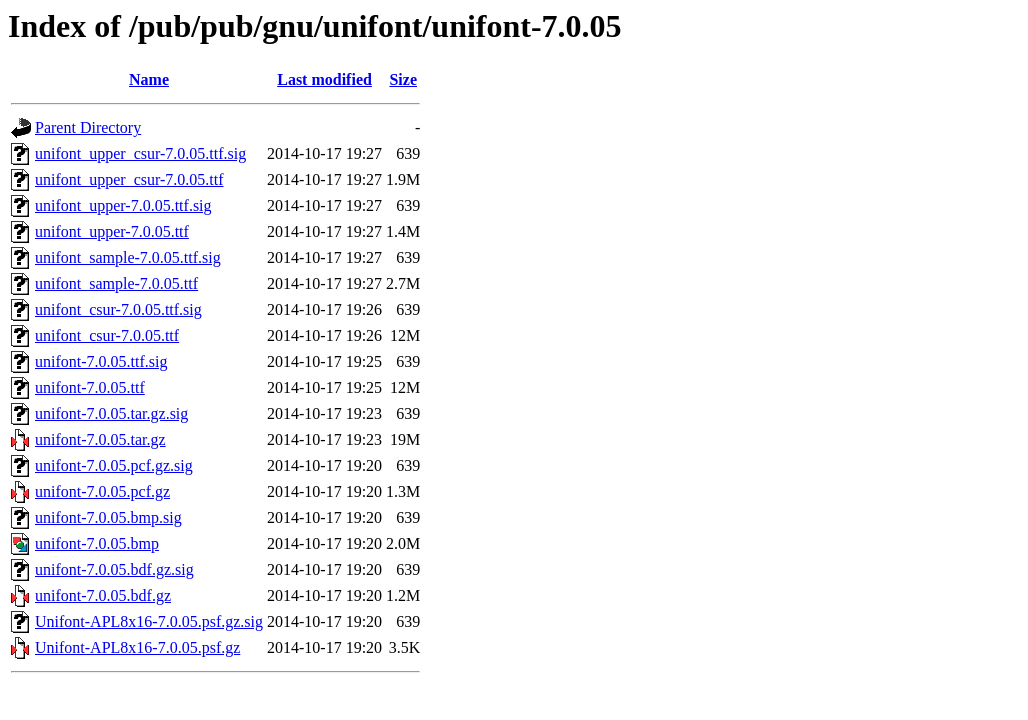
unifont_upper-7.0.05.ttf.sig (123, 205)
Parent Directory (88, 127)
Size (403, 79)
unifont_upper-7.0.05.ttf (112, 231)
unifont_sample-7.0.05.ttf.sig (128, 257)
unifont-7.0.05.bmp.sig (108, 517)
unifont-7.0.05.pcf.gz (102, 491)
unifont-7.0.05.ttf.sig (101, 361)
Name (149, 79)
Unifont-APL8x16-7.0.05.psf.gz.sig (149, 621)
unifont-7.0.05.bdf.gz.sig (114, 569)
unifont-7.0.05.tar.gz (100, 439)
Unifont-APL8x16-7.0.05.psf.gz (137, 647)
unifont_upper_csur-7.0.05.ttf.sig (140, 153)
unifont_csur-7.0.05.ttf (107, 335)
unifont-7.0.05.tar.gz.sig (111, 413)
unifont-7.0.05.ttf (90, 387)
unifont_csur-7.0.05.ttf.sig (118, 309)
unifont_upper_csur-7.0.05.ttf (129, 179)
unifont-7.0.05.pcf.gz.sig (114, 465)
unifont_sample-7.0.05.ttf (116, 283)
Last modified (324, 79)
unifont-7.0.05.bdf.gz (103, 595)
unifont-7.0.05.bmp (97, 543)
